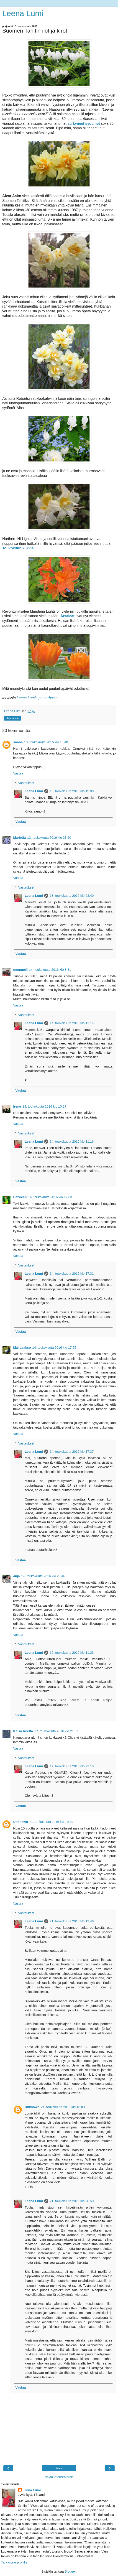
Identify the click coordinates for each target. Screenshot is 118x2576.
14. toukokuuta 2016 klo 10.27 (44, 1106)
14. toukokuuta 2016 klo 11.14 (72, 1023)
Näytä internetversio (59, 2477)
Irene (17, 1106)
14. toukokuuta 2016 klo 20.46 (43, 1576)
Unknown (20, 1822)
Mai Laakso (22, 1347)
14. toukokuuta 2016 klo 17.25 (54, 1347)
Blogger (70, 2571)
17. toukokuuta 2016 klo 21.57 (56, 1731)
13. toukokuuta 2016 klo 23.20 (49, 837)
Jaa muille (12, 718)
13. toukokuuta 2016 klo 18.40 (46, 742)
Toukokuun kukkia (18, 548)
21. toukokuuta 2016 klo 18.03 (63, 2107)
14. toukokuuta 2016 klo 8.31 (50, 969)
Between (20, 1197)
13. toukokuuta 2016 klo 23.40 (72, 895)
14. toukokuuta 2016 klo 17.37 (72, 1451)
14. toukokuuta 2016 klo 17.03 (50, 1197)
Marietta (19, 837)
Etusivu (58, 2468)
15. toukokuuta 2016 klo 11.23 (72, 1652)
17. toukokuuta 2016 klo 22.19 (72, 1766)
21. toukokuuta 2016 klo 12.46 (72, 1921)
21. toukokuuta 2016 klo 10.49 (51, 1822)
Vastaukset (26, 783)
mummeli (20, 969)
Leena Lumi (23, 13)
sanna (18, 742)
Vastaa (18, 773)
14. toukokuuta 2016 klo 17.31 (72, 1273)
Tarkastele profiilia (14, 2562)
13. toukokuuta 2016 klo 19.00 (72, 791)
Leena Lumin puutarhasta (37, 698)
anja (16, 1576)
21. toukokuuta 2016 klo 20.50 (72, 2201)
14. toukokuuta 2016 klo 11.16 (72, 1141)
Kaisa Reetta (23, 1731)
